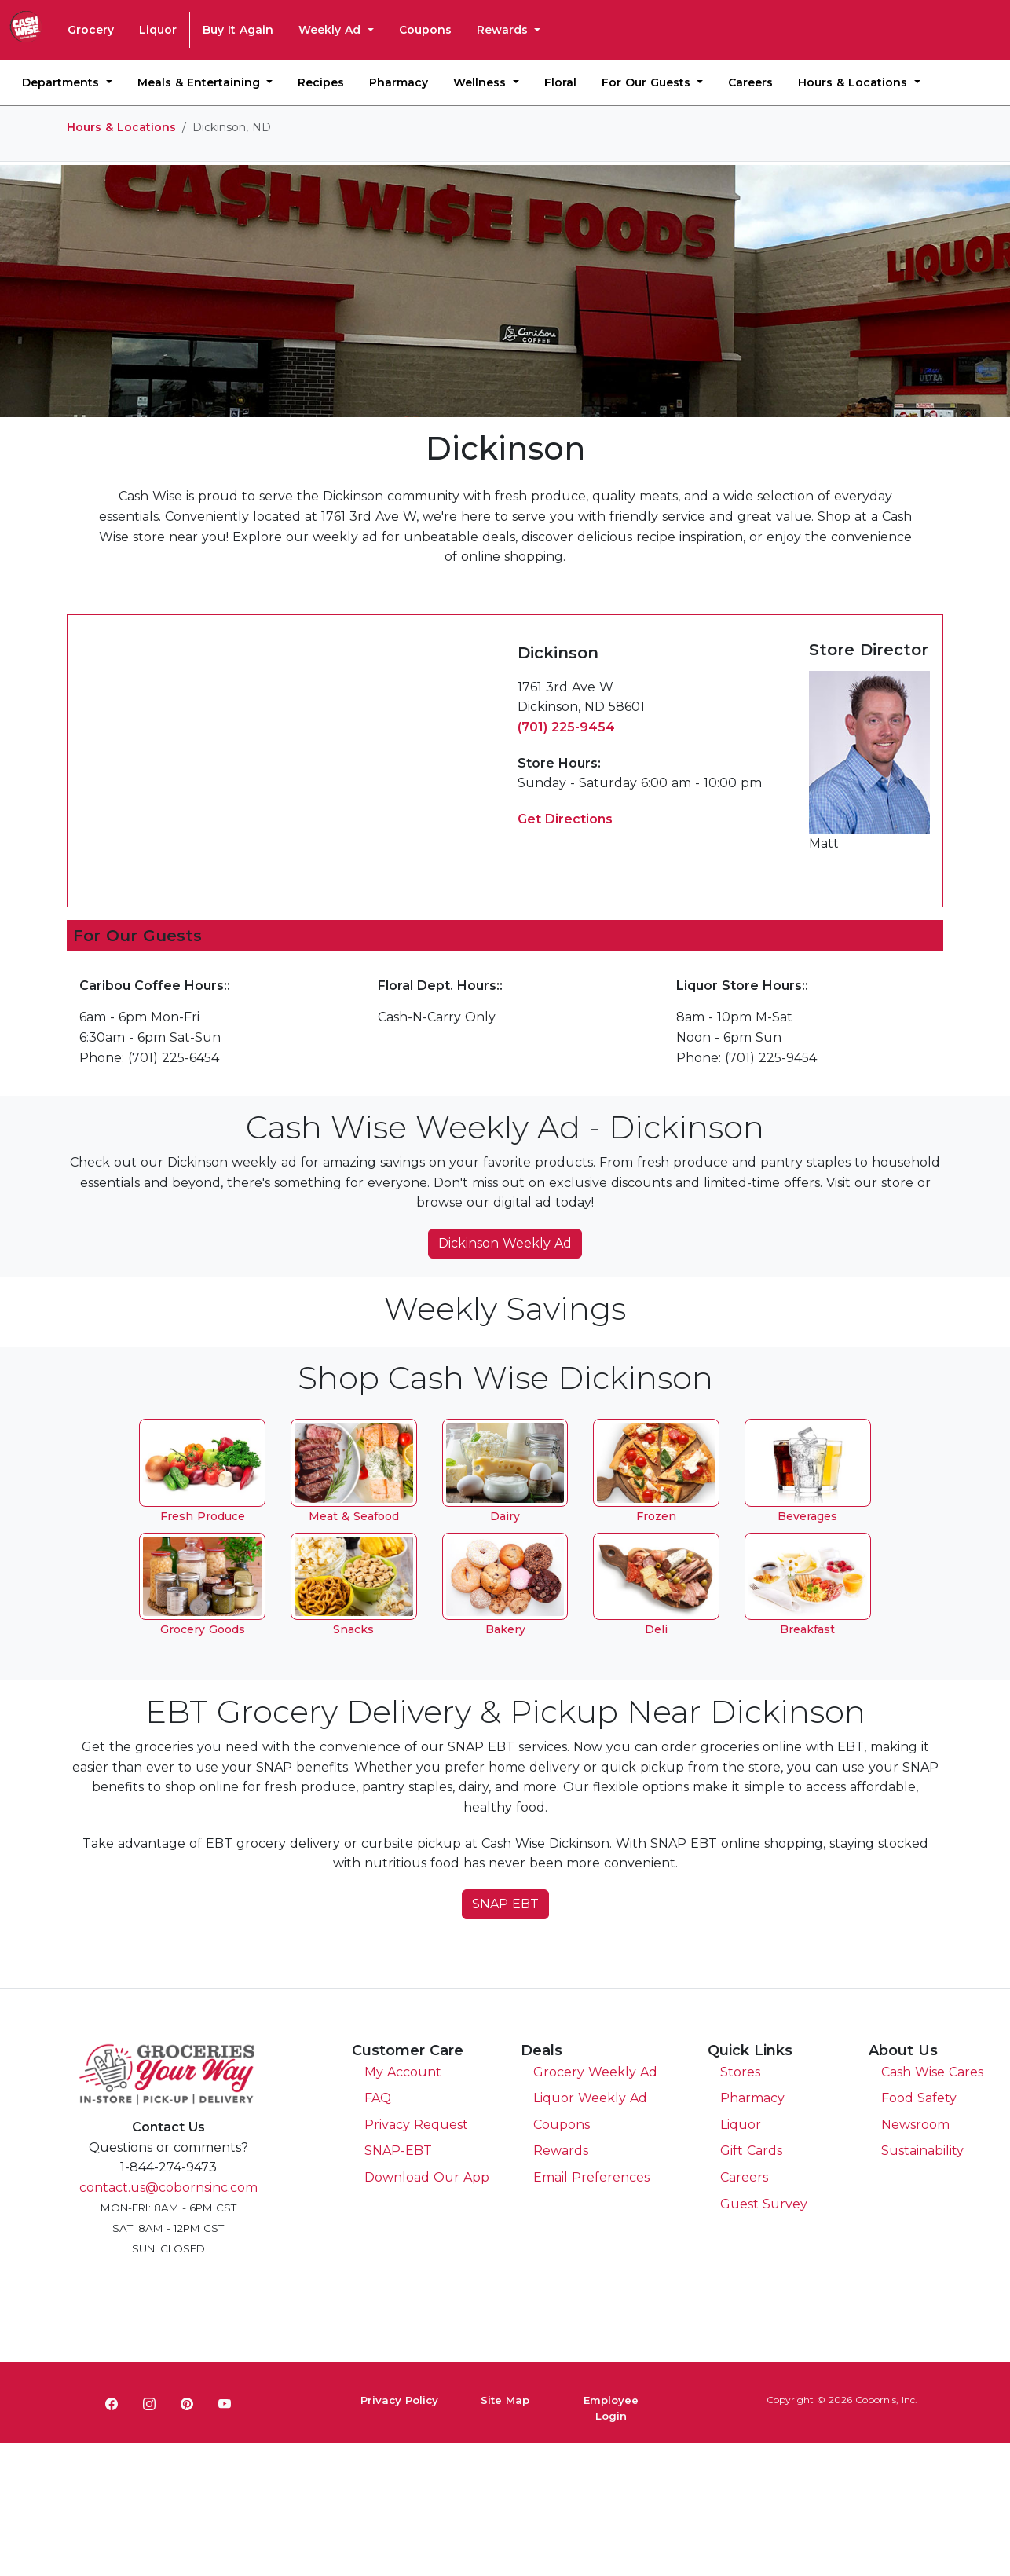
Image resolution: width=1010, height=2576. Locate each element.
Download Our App (426, 2177)
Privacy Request (416, 2124)
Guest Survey (763, 2204)
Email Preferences (591, 2177)
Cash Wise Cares (932, 2072)
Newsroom (915, 2124)
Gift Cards (751, 2150)
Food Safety (919, 2097)
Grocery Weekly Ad (595, 2072)
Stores (740, 2072)
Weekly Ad (331, 30)
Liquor (158, 30)
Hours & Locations (854, 82)
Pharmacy (398, 82)
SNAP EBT (505, 1903)
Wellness (481, 82)
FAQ (377, 2097)
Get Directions (565, 819)
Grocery (91, 30)
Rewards (504, 30)
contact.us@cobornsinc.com (168, 2187)
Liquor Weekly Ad (590, 2097)
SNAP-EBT (398, 2150)
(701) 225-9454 (566, 727)
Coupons (425, 30)
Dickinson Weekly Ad (505, 1243)
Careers (750, 82)
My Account (402, 2072)
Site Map (505, 2400)
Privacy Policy (399, 2400)
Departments (62, 82)
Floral (560, 82)
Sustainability (922, 2150)
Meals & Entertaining (200, 82)
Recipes (321, 82)
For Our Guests (648, 82)
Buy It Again (238, 30)
